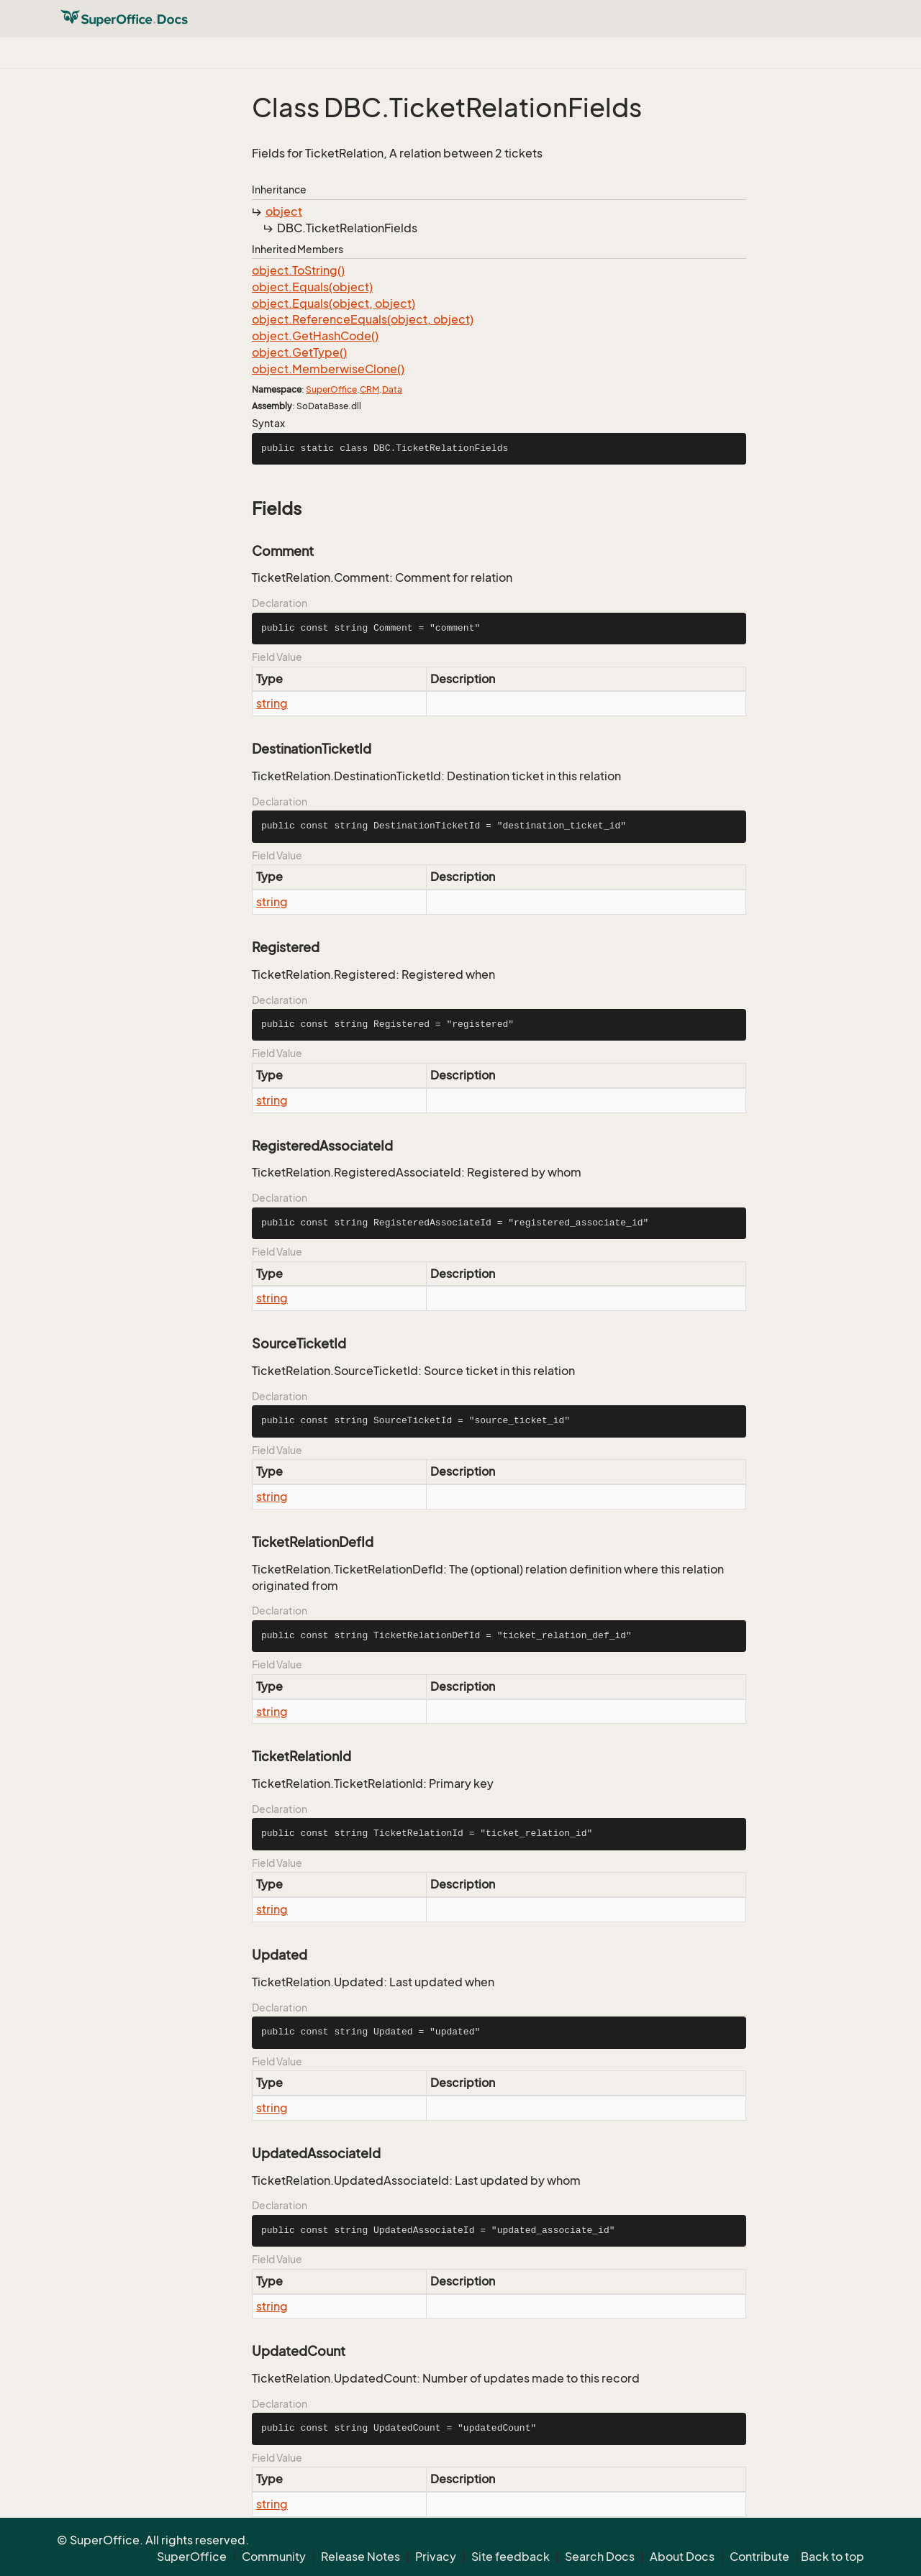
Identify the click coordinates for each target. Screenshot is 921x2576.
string (272, 703)
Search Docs (600, 2556)
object (284, 211)
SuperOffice (331, 389)
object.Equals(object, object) (333, 303)
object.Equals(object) (312, 287)
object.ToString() (298, 270)
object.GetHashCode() (315, 336)
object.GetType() (299, 352)
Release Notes (360, 2556)
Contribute (759, 2556)
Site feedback (510, 2556)
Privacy (435, 2556)
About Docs (682, 2556)
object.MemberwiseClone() (328, 369)
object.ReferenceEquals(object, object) (362, 319)
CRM (369, 389)
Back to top (832, 2556)
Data (392, 389)
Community (274, 2556)
